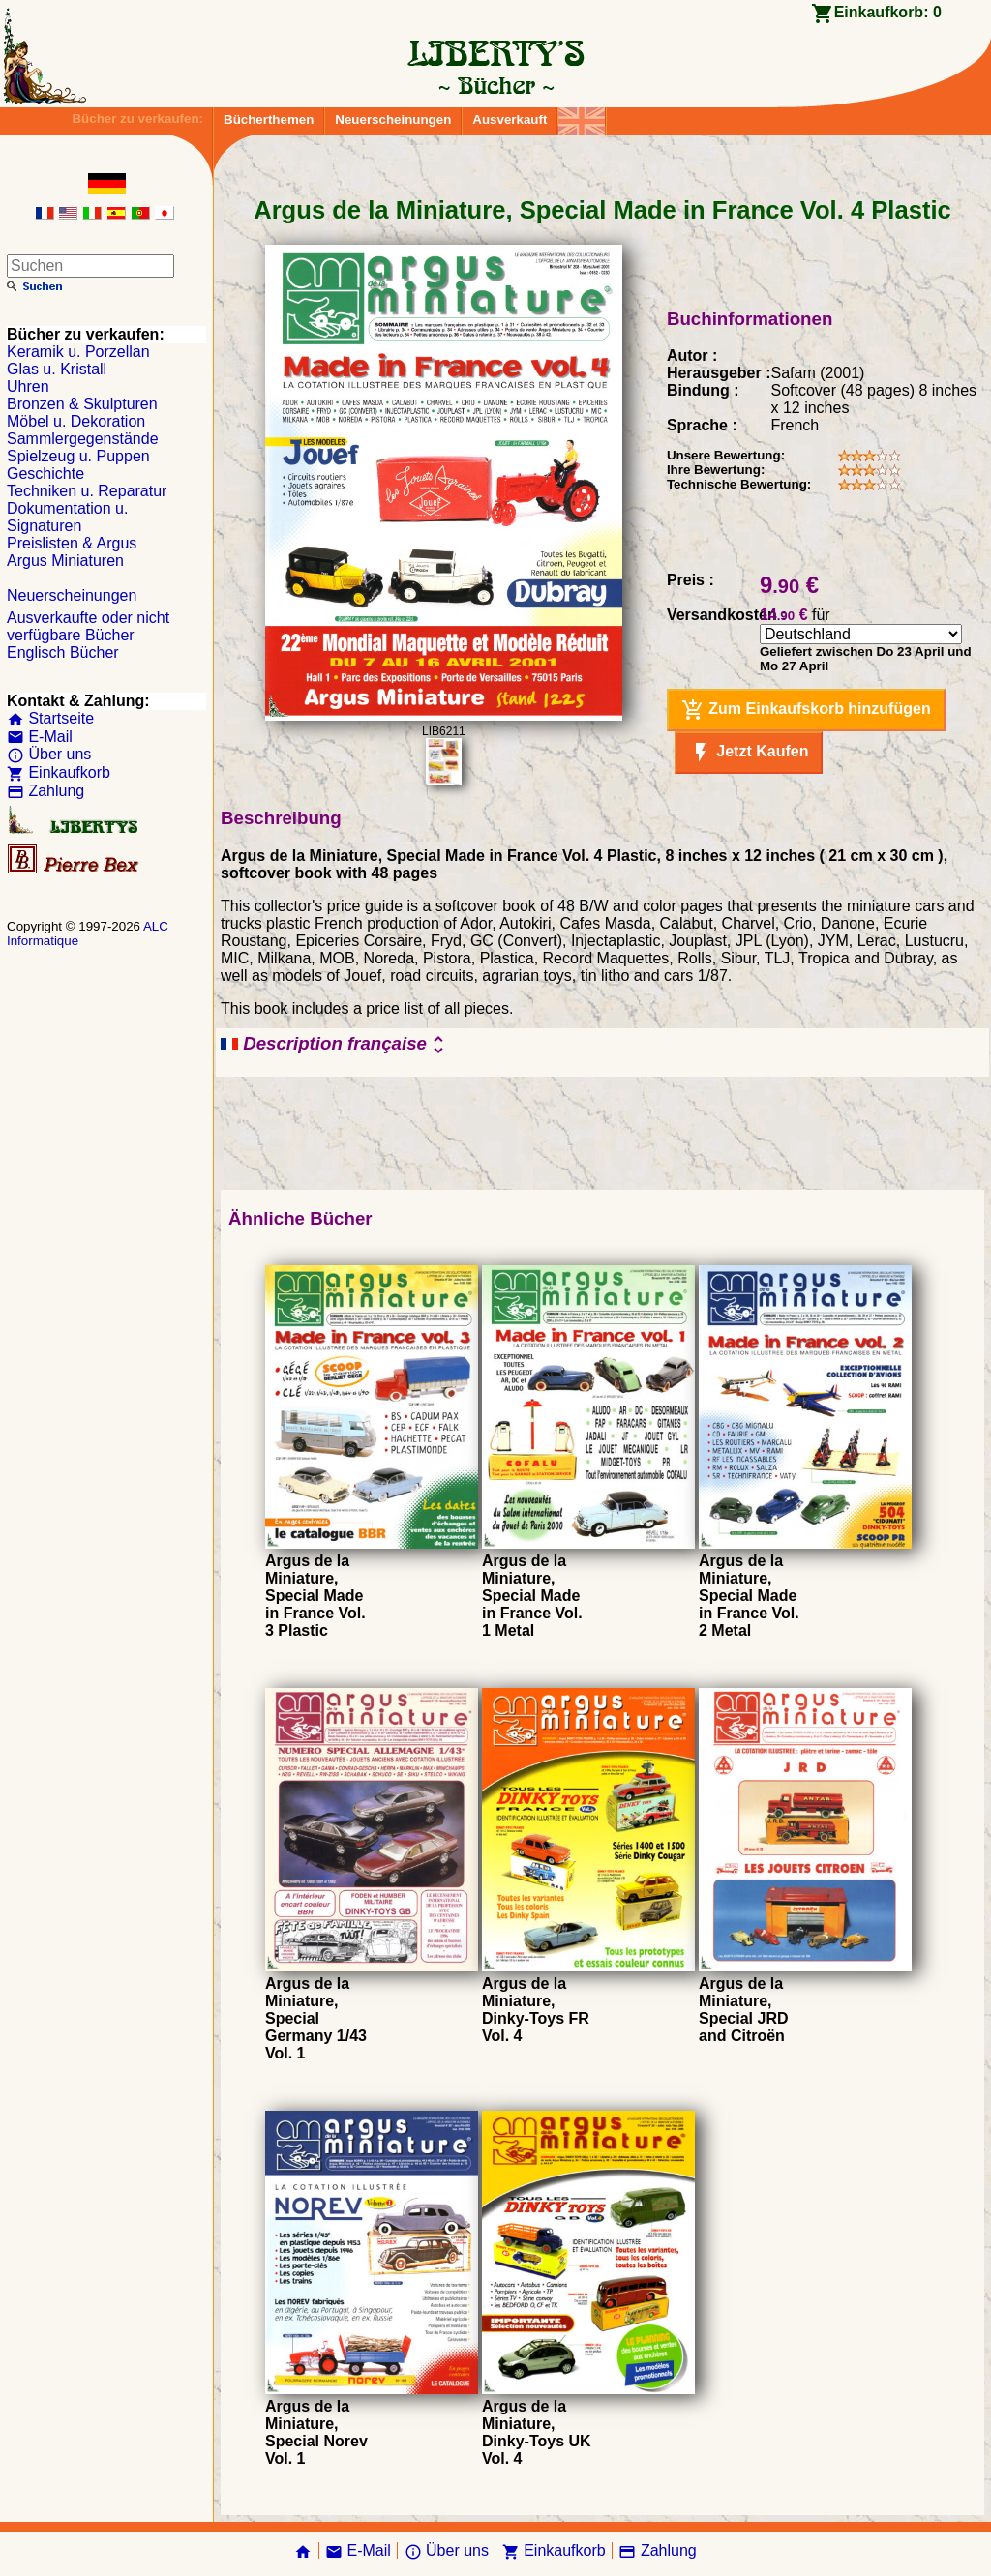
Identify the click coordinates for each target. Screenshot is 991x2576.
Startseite (50, 718)
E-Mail (40, 736)
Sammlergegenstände (83, 438)
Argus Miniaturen (65, 560)
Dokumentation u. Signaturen (67, 517)
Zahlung (45, 791)
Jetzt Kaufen (749, 752)
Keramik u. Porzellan (78, 351)
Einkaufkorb (58, 772)
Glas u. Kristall (56, 369)
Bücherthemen (269, 119)
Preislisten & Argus (71, 543)
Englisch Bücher (63, 652)
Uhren (28, 386)
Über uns (49, 754)
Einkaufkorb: (888, 12)
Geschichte (45, 473)
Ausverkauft (509, 119)
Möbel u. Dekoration (76, 421)
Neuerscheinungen (393, 119)
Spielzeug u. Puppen (78, 456)
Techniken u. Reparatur (86, 491)
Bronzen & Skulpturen (82, 404)
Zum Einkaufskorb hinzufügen (806, 710)
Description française (335, 1044)
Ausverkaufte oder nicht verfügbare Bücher (88, 626)
